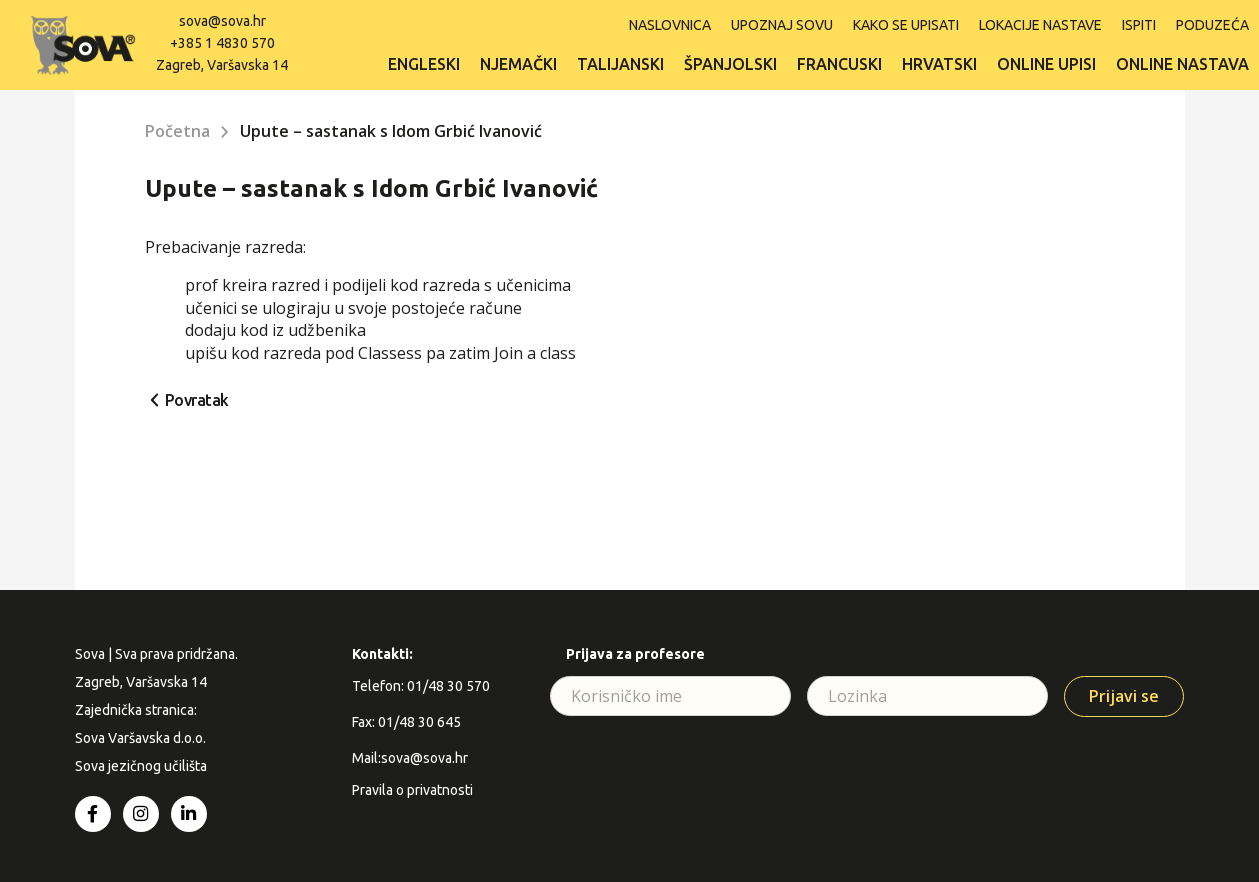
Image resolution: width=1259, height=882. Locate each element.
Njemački (518, 64)
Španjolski (730, 64)
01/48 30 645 (419, 722)
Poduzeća (1212, 25)
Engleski (424, 64)
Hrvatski (939, 64)
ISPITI (1139, 25)
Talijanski (620, 64)
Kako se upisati (906, 25)
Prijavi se (1124, 696)
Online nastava (1182, 64)
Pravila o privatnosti (412, 790)
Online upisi (1046, 64)
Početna (177, 131)
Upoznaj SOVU (782, 25)
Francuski (839, 64)
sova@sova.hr (222, 21)
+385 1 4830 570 (222, 43)
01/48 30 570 (448, 686)
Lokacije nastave (1040, 25)
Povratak (197, 400)
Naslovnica (670, 25)
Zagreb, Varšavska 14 (222, 65)
